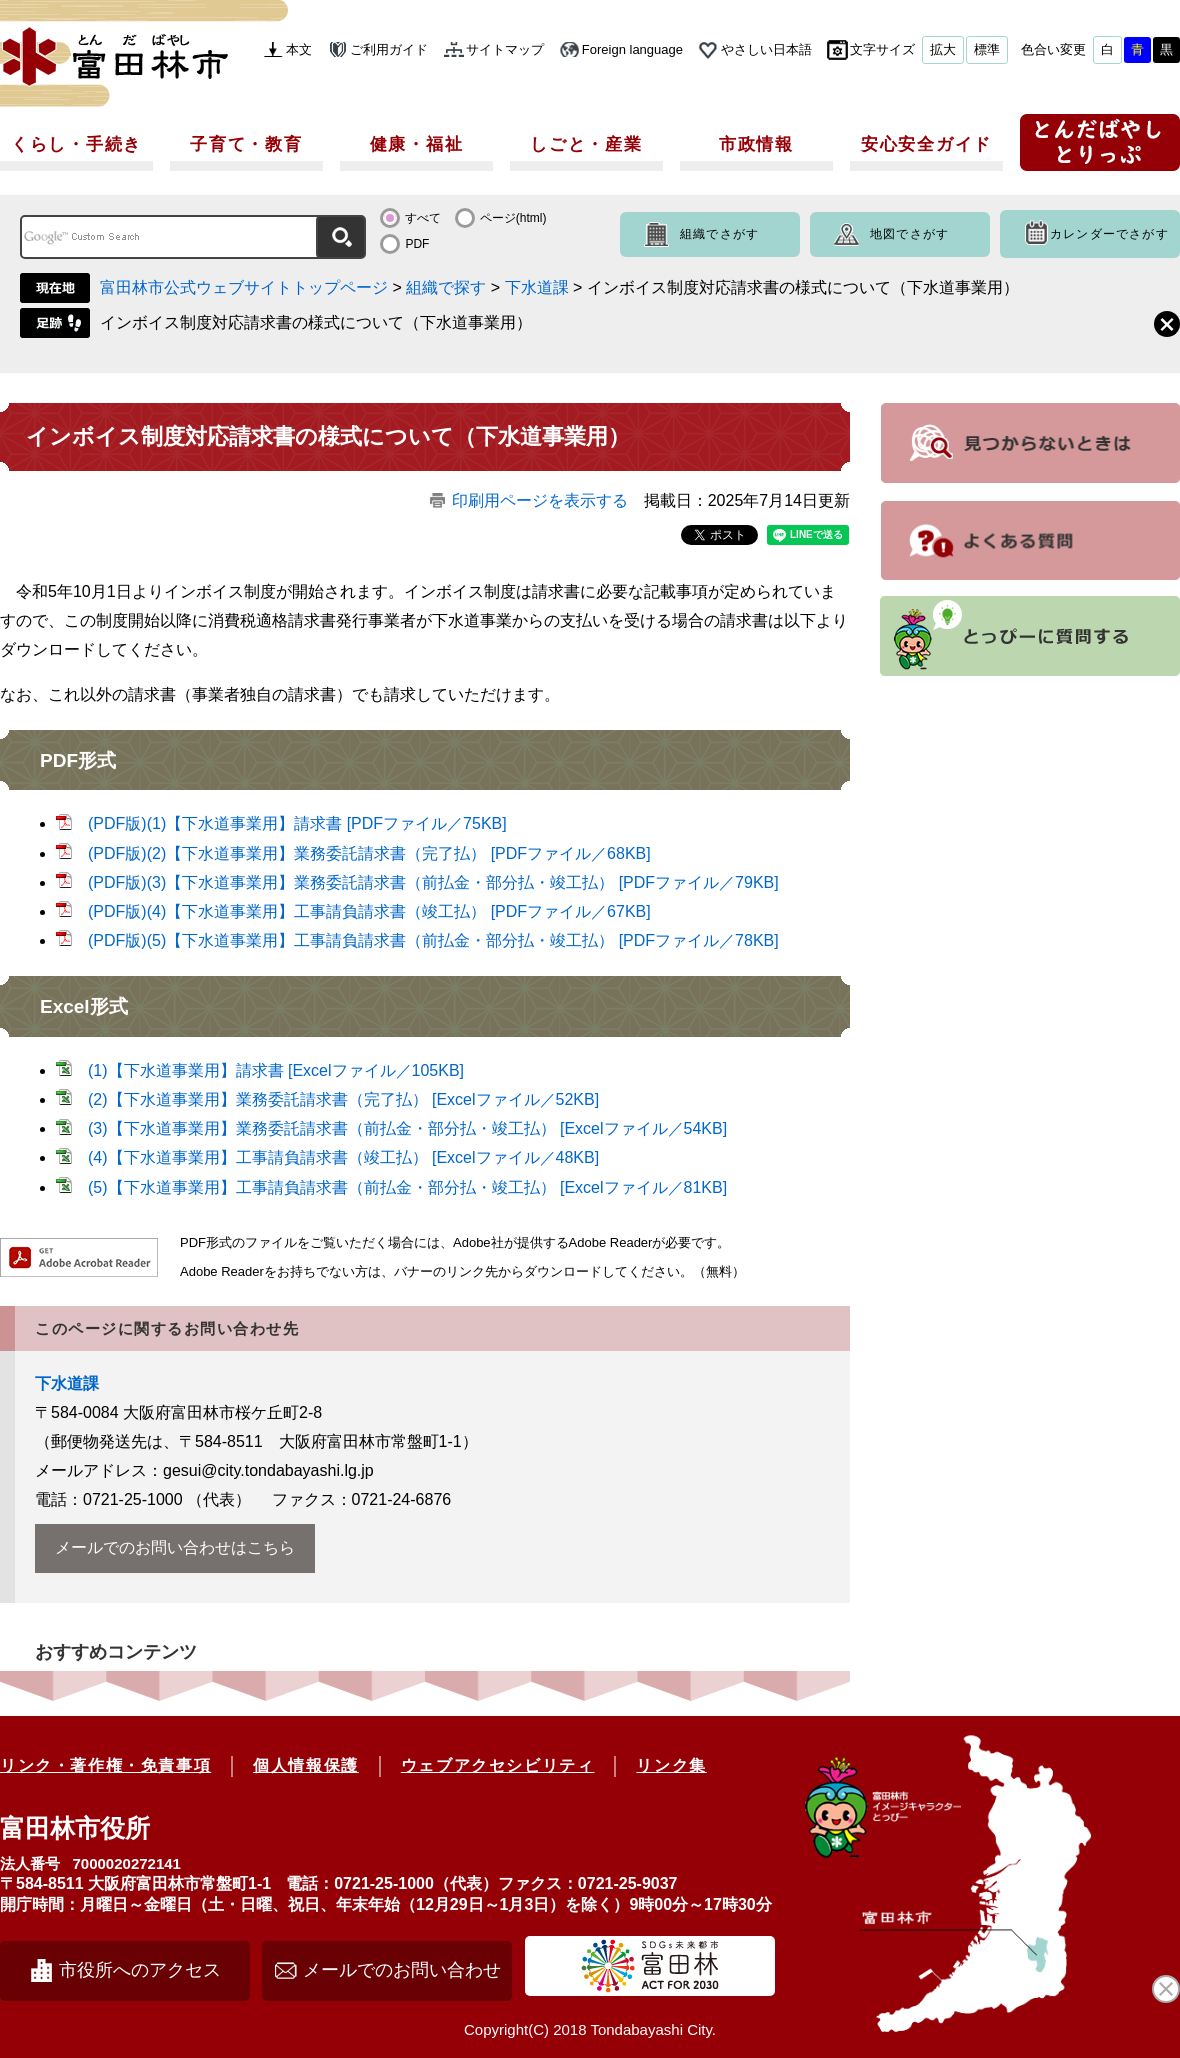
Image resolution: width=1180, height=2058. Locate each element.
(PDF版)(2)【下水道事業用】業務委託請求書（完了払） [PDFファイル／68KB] (369, 853)
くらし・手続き (76, 144)
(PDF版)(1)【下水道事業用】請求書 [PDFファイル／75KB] (297, 823)
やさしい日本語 (766, 49)
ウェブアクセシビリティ (498, 1765)
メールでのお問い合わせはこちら (175, 1547)
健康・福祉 (417, 144)
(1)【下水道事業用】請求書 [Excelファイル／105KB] (276, 1070)
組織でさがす (719, 234)
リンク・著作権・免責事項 (105, 1765)
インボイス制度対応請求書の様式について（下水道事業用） (316, 322)
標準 (987, 49)
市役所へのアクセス (140, 1970)
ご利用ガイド (389, 49)
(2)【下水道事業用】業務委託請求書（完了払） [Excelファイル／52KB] (343, 1099)
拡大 (943, 49)
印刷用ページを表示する (540, 500)
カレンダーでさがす (1109, 234)
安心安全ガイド (926, 144)
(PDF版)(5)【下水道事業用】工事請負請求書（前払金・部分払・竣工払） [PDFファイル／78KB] (433, 940)
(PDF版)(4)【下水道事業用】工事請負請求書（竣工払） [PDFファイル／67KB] (369, 911)
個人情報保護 (306, 1765)
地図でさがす (909, 234)
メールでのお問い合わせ (402, 1970)
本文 (299, 49)
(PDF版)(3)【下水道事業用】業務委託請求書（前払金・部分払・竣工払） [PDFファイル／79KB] (433, 882)
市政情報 (756, 144)
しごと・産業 (586, 144)
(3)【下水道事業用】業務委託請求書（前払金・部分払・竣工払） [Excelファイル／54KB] (407, 1128)
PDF (417, 244)
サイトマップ (505, 49)
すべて (423, 218)
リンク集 (671, 1765)
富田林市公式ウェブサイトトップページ (244, 287)
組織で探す (446, 287)
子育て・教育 (246, 144)
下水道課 (537, 287)
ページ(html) (513, 218)
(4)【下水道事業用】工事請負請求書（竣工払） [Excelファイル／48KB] (343, 1157)
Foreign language (632, 49)
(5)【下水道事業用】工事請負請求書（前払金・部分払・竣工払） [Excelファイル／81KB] (407, 1187)
